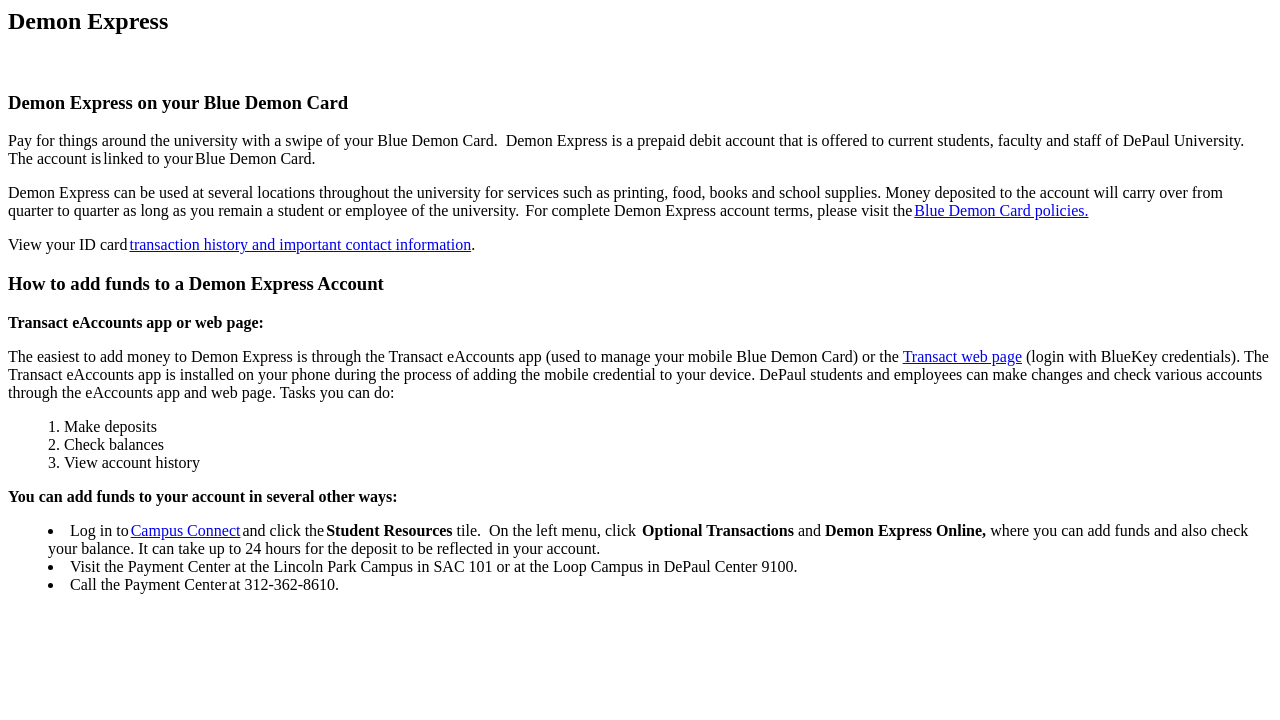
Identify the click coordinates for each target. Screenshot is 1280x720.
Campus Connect (186, 530)
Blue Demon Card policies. (1001, 210)
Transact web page (962, 356)
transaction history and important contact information (300, 244)
